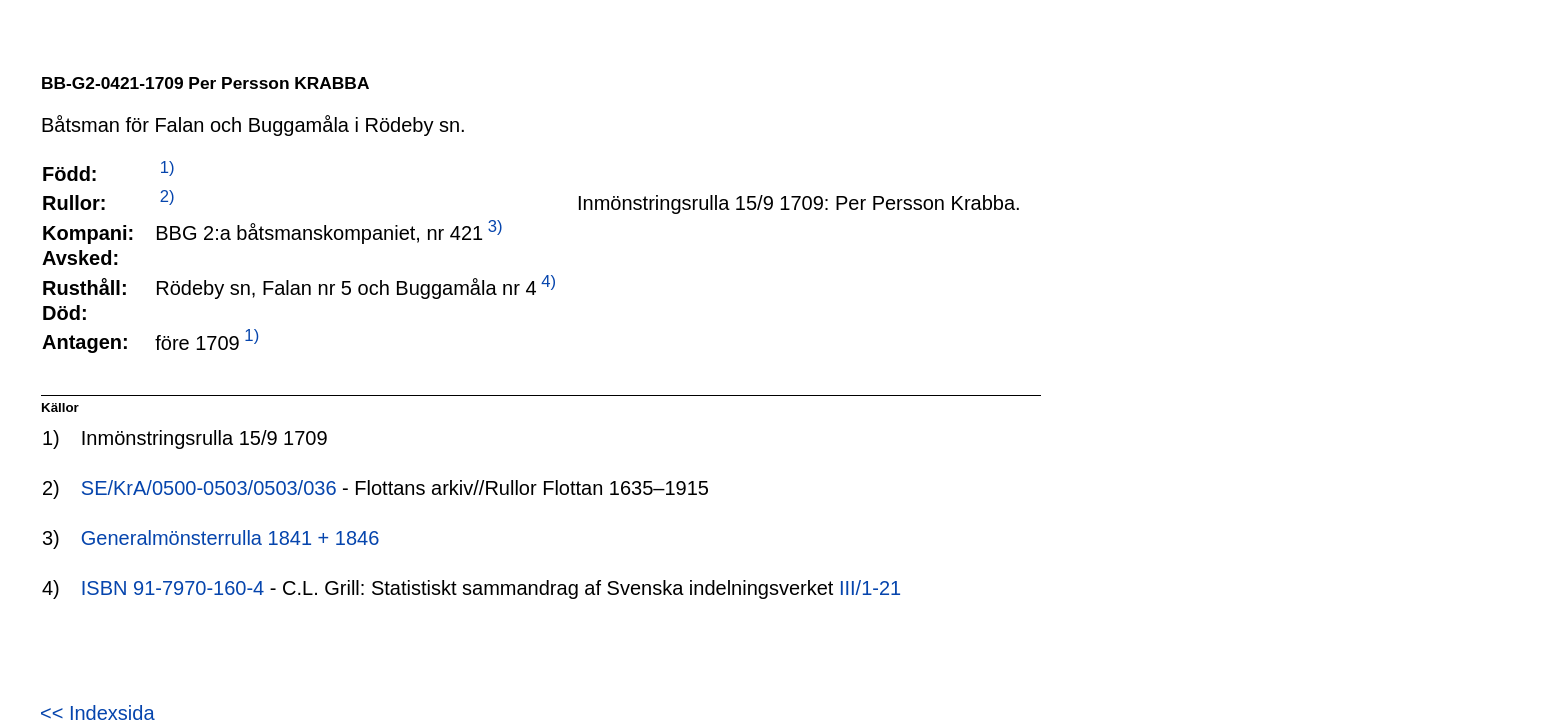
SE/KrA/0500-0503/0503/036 (209, 488)
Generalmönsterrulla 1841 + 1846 (230, 538)
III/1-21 (870, 588)
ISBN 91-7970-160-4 (172, 588)
